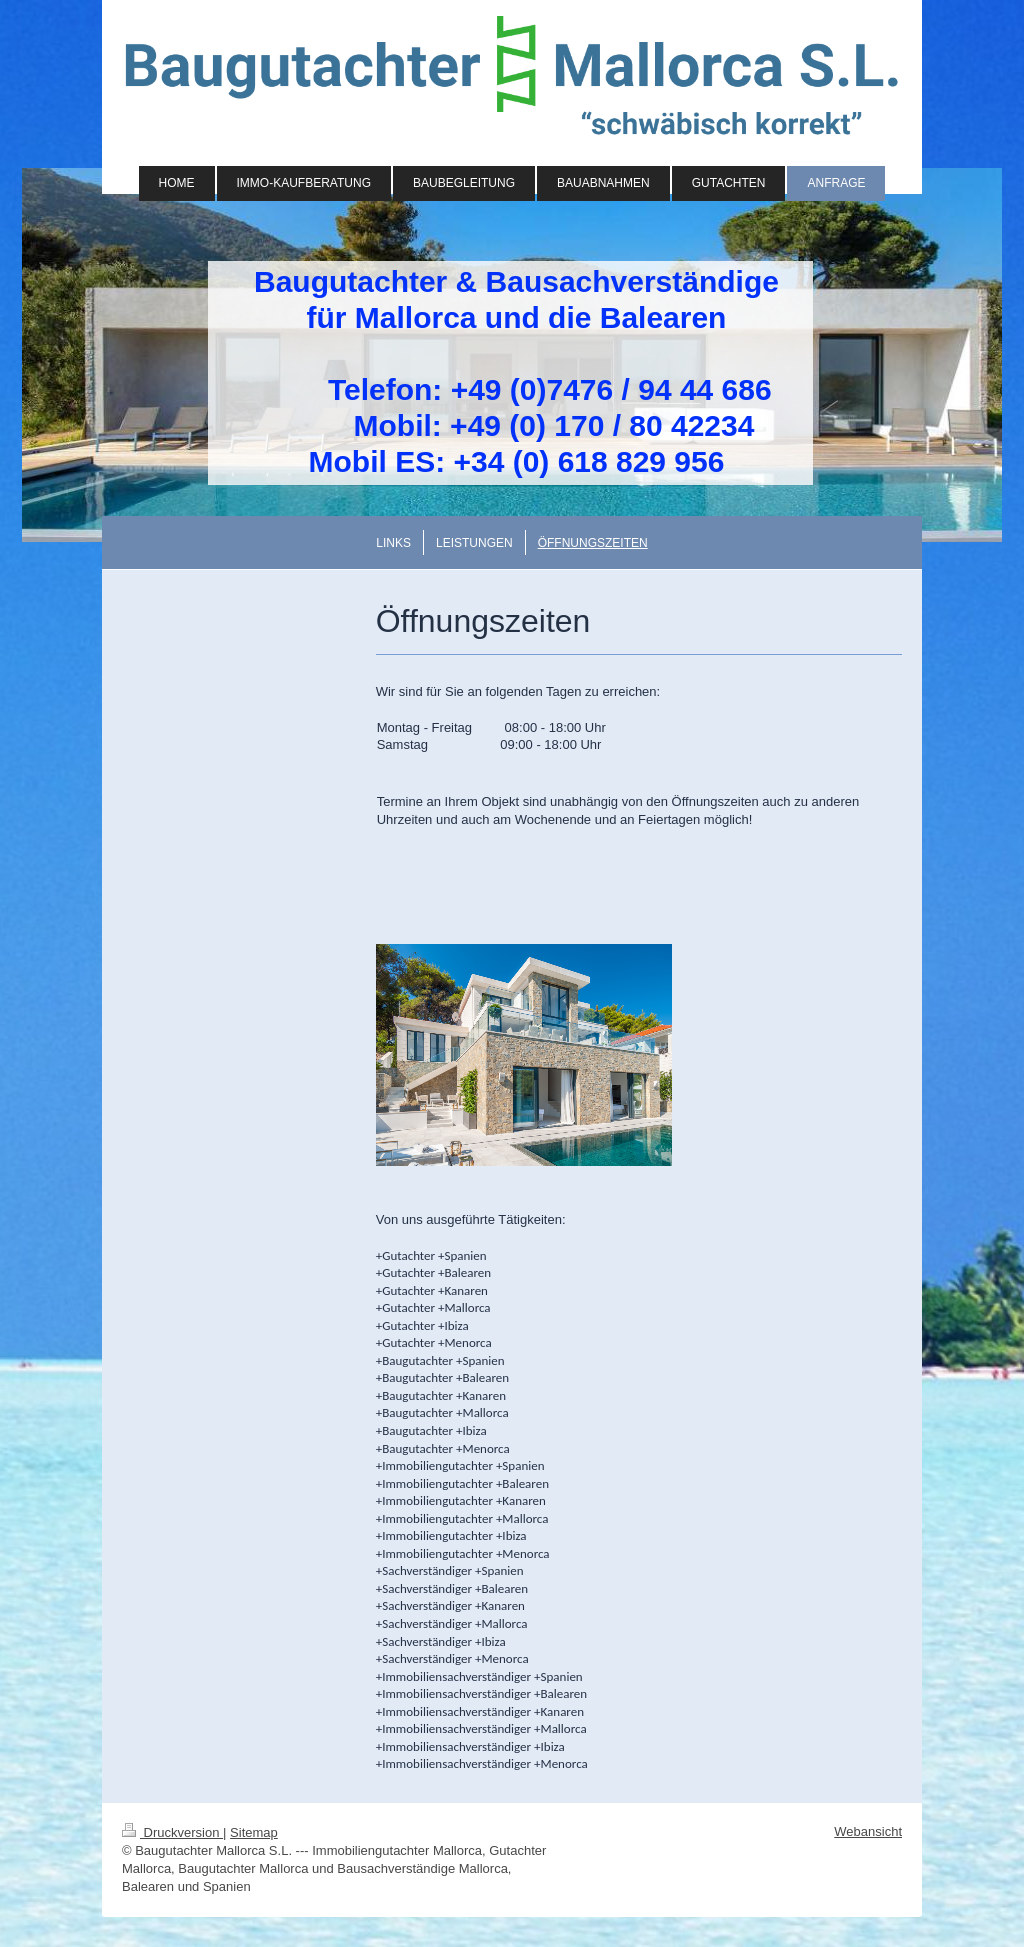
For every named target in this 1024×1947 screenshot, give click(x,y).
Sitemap (254, 1832)
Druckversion (172, 1832)
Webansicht (868, 1831)
